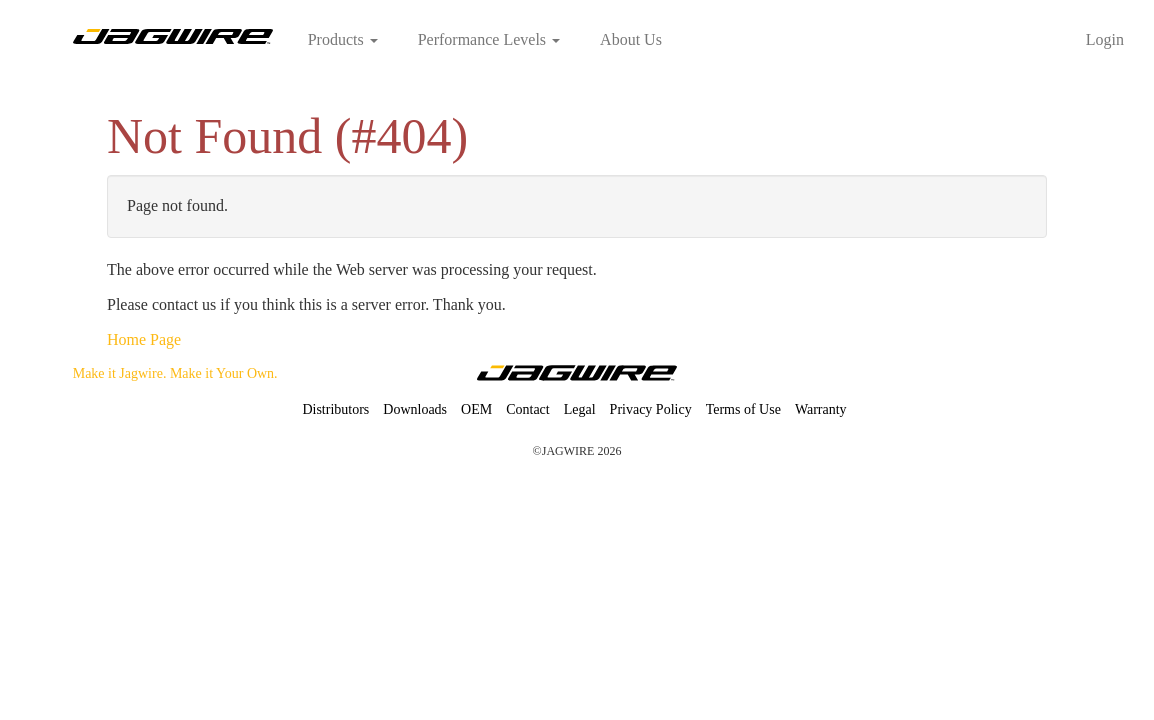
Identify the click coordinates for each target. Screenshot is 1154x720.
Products (343, 39)
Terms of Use (743, 409)
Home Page (144, 339)
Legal (580, 409)
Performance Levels (489, 39)
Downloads (415, 409)
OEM (476, 409)
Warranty (821, 409)
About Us (631, 39)
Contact (528, 409)
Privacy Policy (651, 409)
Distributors (335, 409)
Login (1105, 39)
